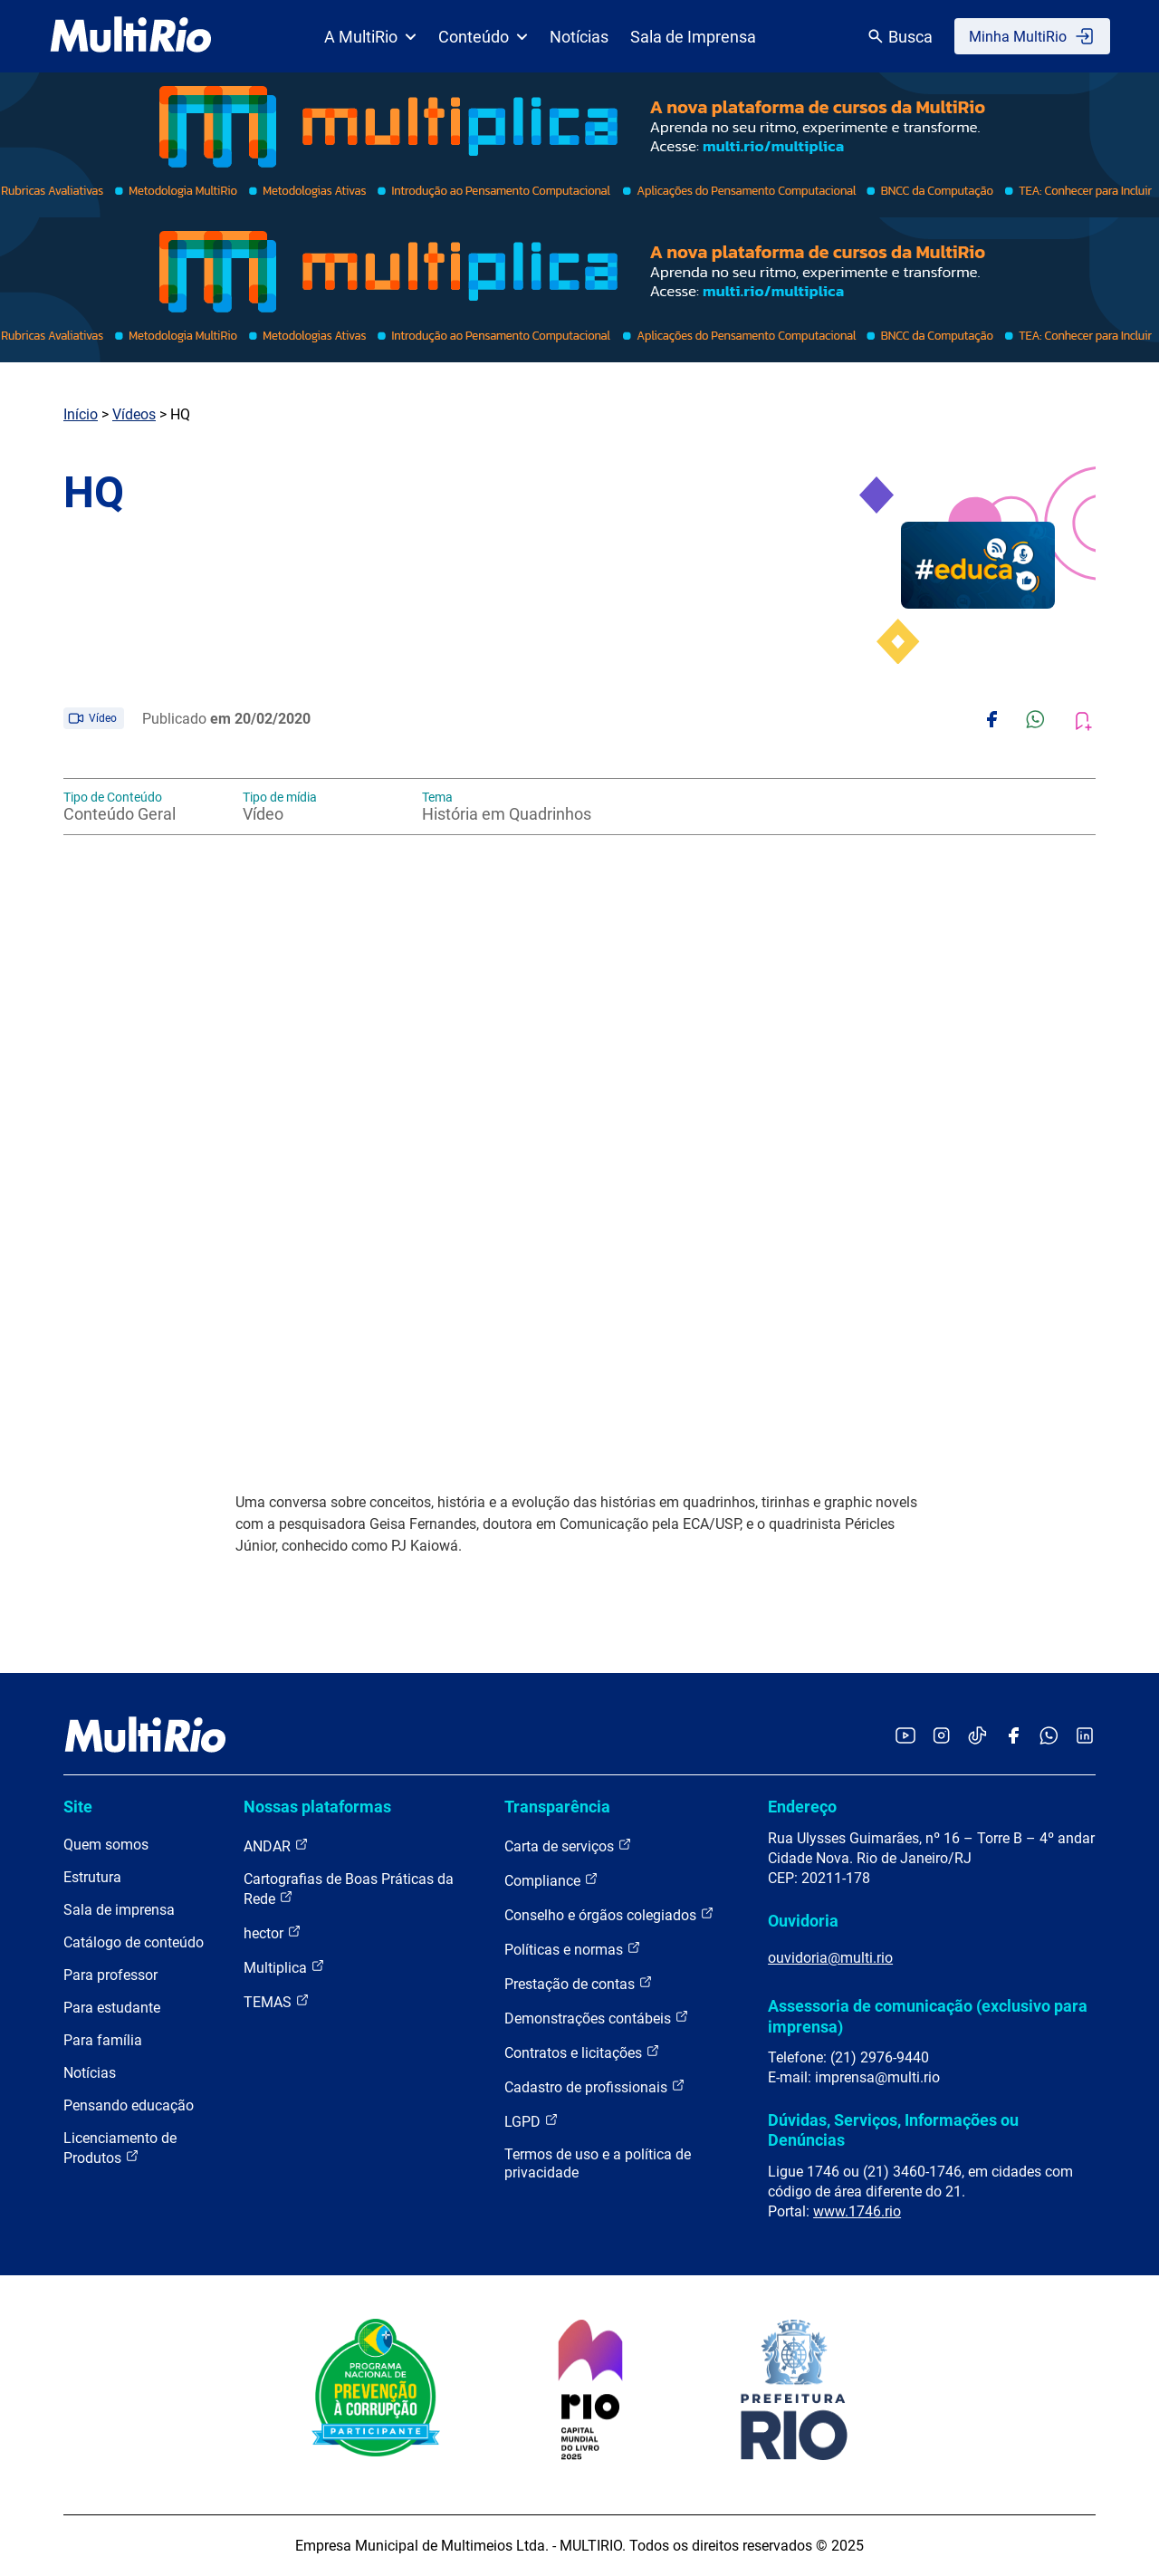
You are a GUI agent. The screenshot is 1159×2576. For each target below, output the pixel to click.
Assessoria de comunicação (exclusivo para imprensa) (927, 2015)
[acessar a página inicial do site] (131, 36)
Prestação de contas (578, 1983)
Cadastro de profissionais (594, 2086)
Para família (102, 2040)
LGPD (531, 2120)
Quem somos (105, 1844)
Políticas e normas (572, 1948)
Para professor (110, 1975)
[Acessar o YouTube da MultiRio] (905, 1737)
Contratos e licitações (582, 2052)
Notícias (579, 36)
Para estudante (111, 2007)
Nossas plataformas (317, 1806)
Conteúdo (483, 36)
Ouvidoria (803, 1920)
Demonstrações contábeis (596, 2017)
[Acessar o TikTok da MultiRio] (977, 1737)
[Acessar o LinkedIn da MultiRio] (1085, 1737)
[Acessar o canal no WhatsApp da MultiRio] (1049, 1737)
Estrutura (92, 1877)
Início (80, 414)
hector (273, 1932)
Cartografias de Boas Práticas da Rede (349, 1889)
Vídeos (134, 414)
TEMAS (277, 2001)
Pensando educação (128, 2105)
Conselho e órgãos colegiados (609, 1914)
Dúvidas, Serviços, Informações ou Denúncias (893, 2129)
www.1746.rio (857, 2211)
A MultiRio (370, 36)
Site (77, 1806)
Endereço (802, 1806)
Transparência (557, 1806)
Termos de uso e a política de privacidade (597, 2163)
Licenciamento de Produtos (120, 2148)
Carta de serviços (568, 1845)
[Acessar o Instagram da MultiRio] (941, 1737)
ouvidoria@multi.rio (830, 1957)
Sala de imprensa (119, 1909)
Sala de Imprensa (693, 36)
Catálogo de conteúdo (133, 1942)
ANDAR (276, 1845)
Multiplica (284, 1966)
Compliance (551, 1879)
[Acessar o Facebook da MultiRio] (1013, 1737)
